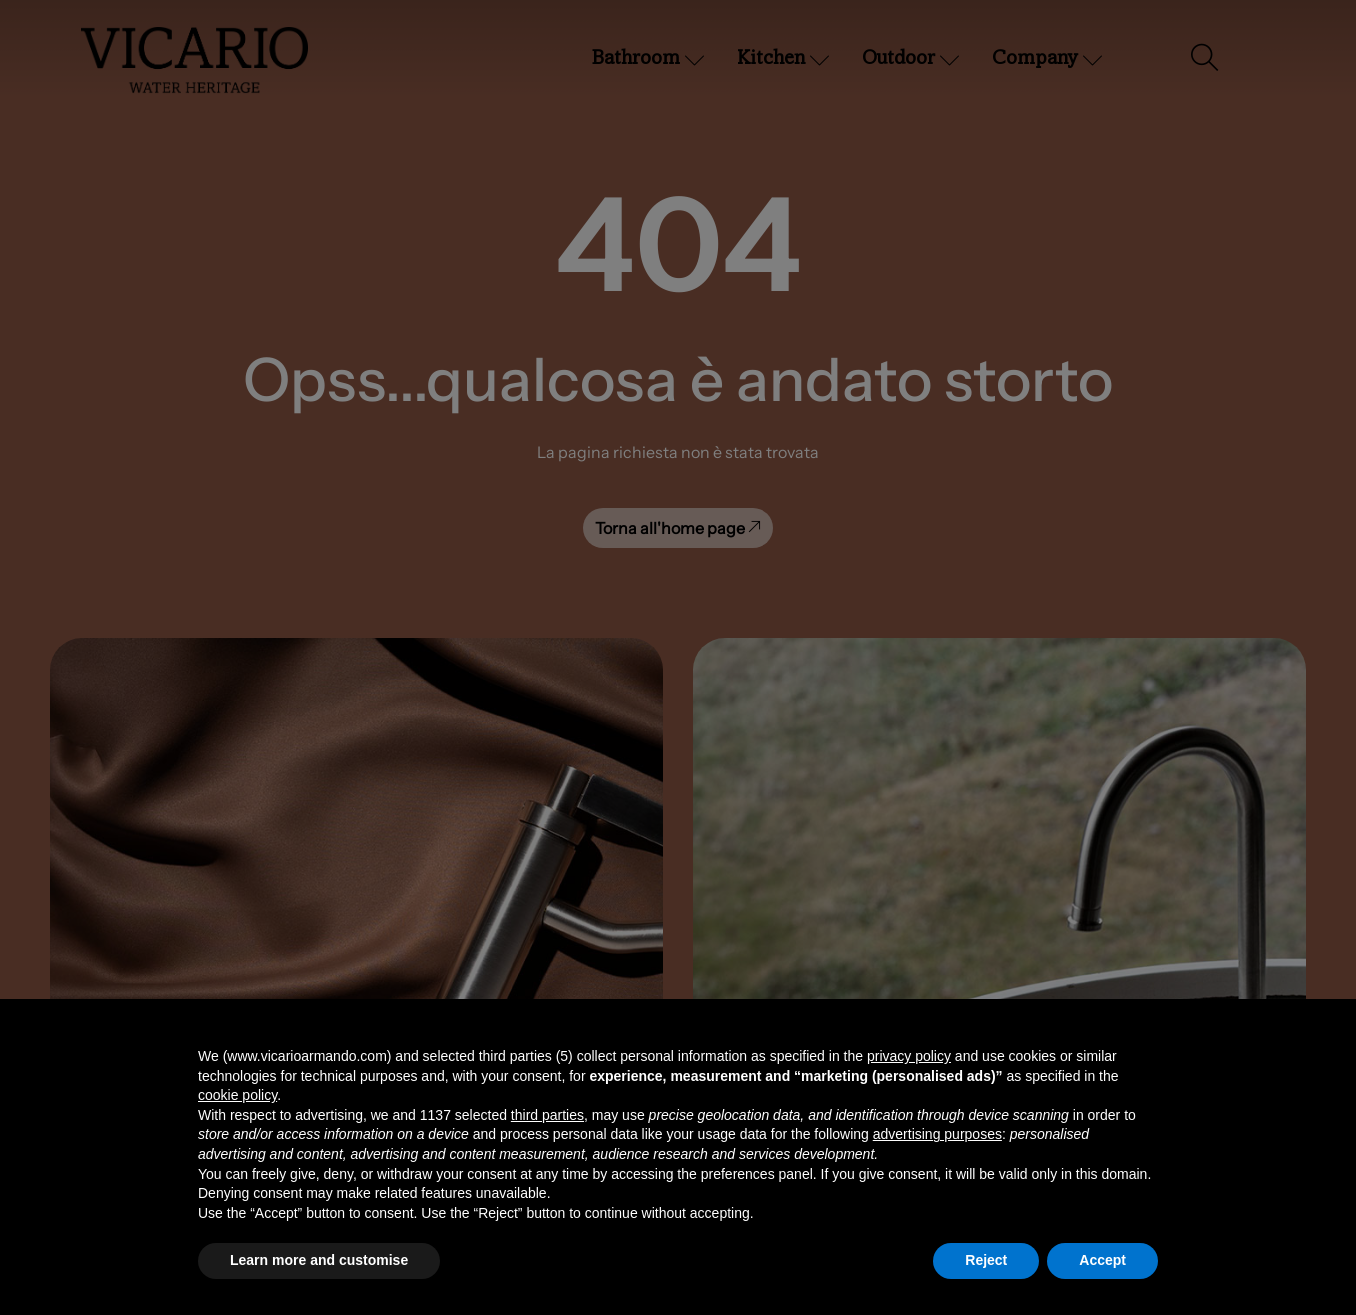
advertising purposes (937, 1134)
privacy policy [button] (909, 1056)
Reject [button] (986, 1260)
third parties (547, 1115)
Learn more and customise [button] (319, 1260)
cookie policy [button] (237, 1095)
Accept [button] (1102, 1260)
